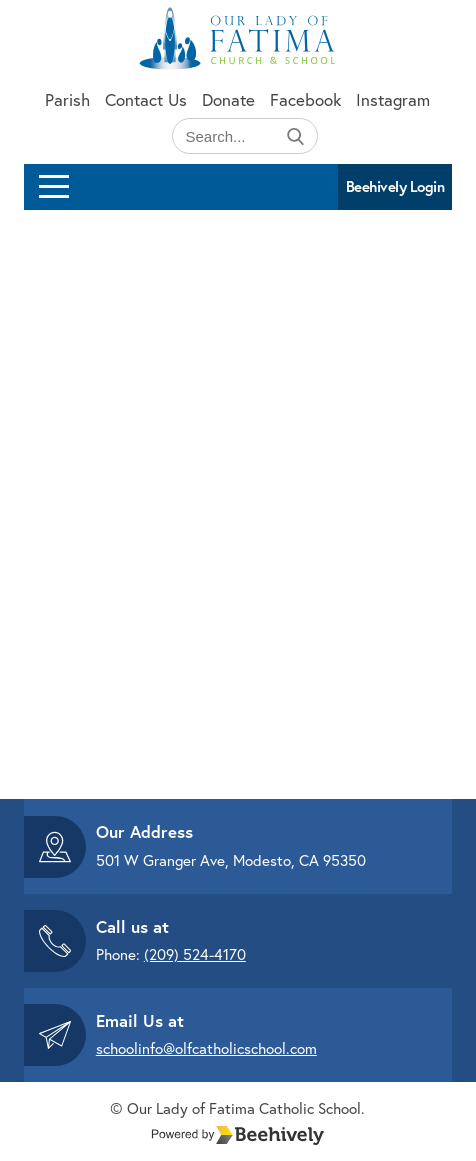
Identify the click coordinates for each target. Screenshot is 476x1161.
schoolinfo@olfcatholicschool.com (206, 1048)
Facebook (305, 99)
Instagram (393, 99)
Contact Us (146, 99)
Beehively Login (395, 186)
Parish (67, 99)
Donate (228, 99)
